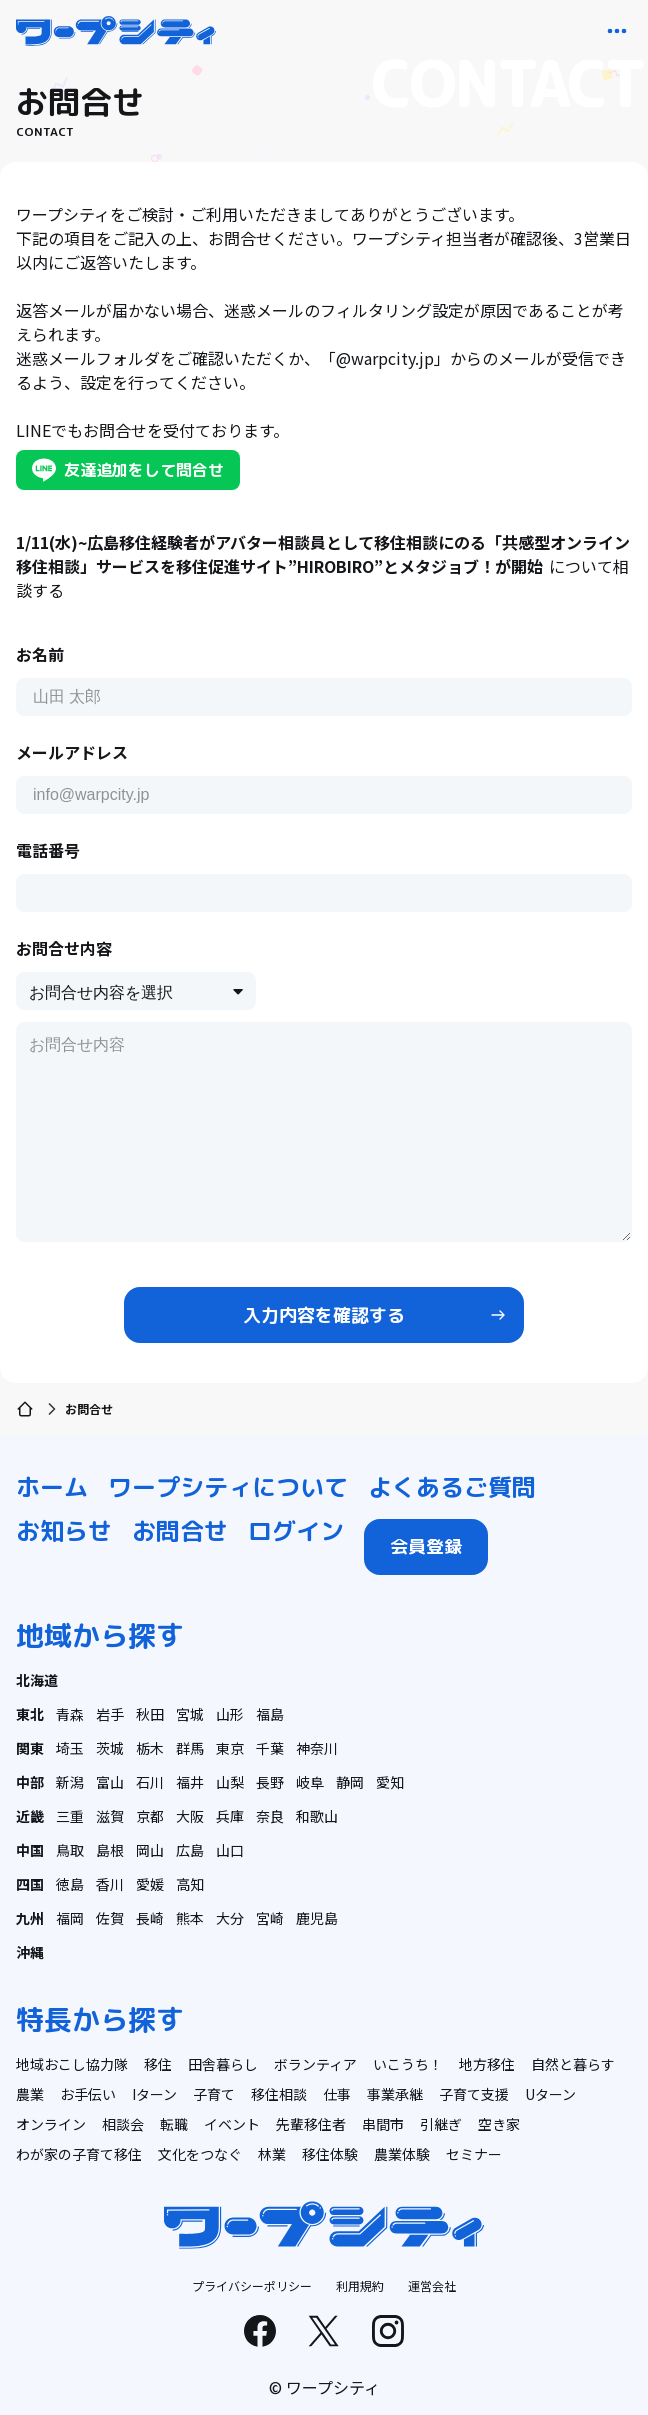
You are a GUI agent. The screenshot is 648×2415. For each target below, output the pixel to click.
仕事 (337, 2094)
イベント (232, 2124)
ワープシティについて (228, 1487)
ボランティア (315, 2064)
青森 (70, 1714)
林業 (272, 2154)
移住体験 (330, 2154)
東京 (230, 1748)
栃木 (150, 1748)
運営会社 (432, 2285)
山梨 (230, 1782)
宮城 (190, 1714)
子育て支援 (474, 2094)
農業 (30, 2094)
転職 (174, 2124)
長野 (270, 1782)
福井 (190, 1782)
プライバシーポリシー (252, 2285)
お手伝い (88, 2094)
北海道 (37, 1680)
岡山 (150, 1850)
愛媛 (150, 1884)
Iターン (154, 2094)
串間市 (383, 2124)
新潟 (70, 1782)
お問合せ (180, 1531)
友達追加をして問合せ (128, 470)
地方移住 (487, 2064)
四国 (30, 1884)
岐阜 (310, 1782)
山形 (230, 1714)
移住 (158, 2064)
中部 (30, 1782)
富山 (110, 1782)
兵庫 (230, 1816)
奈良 (270, 1816)
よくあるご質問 (452, 1487)
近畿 (30, 1816)
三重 (70, 1816)
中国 (30, 1850)
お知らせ (64, 1531)
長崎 (150, 1918)
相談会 (123, 2124)
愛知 (390, 1782)
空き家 (499, 2124)
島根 (110, 1850)
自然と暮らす (573, 2064)
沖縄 (30, 1952)
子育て (214, 2094)
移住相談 (279, 2094)
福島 (270, 1714)
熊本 (190, 1918)
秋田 (150, 1714)
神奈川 (317, 1748)
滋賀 (110, 1816)
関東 (30, 1748)
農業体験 (402, 2154)
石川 (150, 1782)
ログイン (296, 1531)
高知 (190, 1884)
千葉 (270, 1748)
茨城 (110, 1748)
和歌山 (317, 1816)
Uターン (550, 2094)
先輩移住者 (311, 2124)
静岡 (350, 1782)
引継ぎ (441, 2124)
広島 (190, 1850)
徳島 (70, 1884)
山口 (230, 1850)
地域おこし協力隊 (72, 2064)
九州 (30, 1918)
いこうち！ (408, 2064)
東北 (30, 1714)
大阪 (190, 1816)
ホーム (52, 1487)
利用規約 (360, 2285)
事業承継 (395, 2094)
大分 (230, 1918)
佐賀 (110, 1918)
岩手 (110, 1714)
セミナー (474, 2154)
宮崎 (270, 1918)
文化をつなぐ (200, 2154)
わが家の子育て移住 (79, 2154)
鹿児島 (317, 1918)
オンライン (51, 2124)
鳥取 (70, 1850)
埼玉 (70, 1748)
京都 (150, 1816)
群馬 (190, 1748)
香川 (110, 1884)
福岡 (70, 1918)
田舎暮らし (223, 2064)
